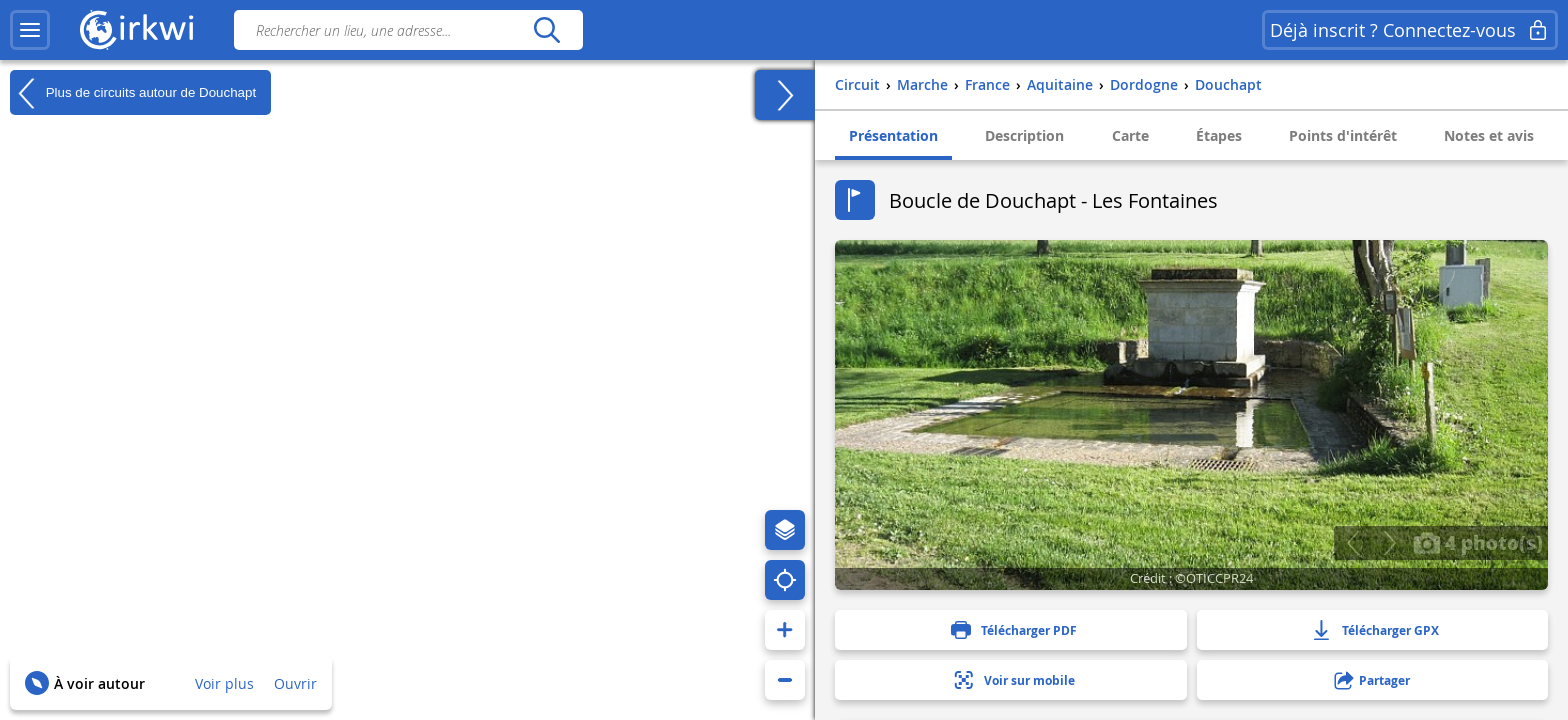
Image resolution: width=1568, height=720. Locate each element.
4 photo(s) (1478, 542)
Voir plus (224, 683)
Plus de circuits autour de (133, 93)
